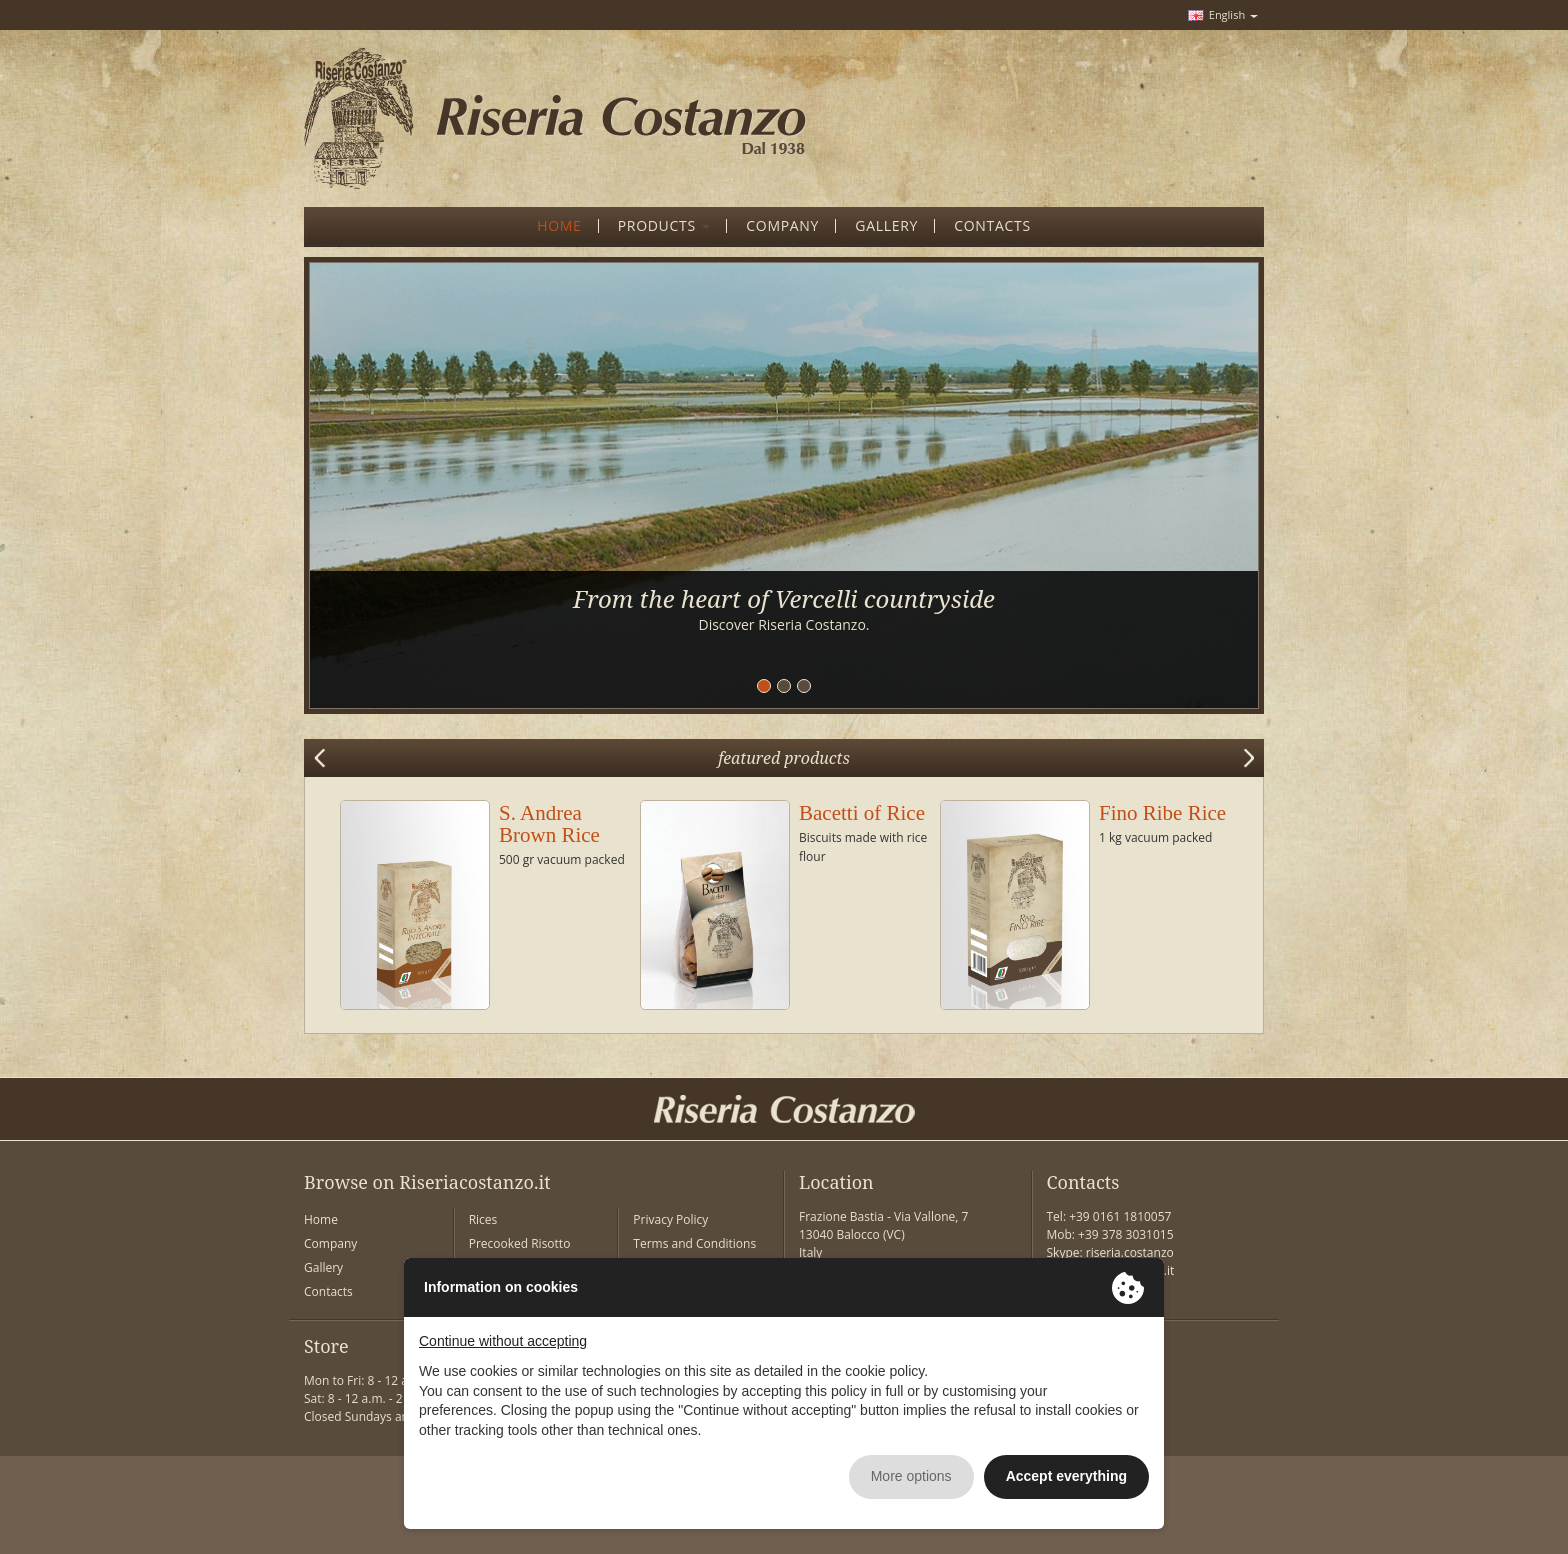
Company (330, 1243)
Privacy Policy (670, 1219)
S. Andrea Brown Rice (549, 824)
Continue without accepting (503, 1341)
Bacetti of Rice (862, 813)
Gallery (323, 1267)
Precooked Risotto (520, 1243)
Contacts (328, 1291)
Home (321, 1219)
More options (911, 1476)
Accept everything (1066, 1476)
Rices (483, 1219)
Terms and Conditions (694, 1243)
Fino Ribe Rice (1162, 813)
